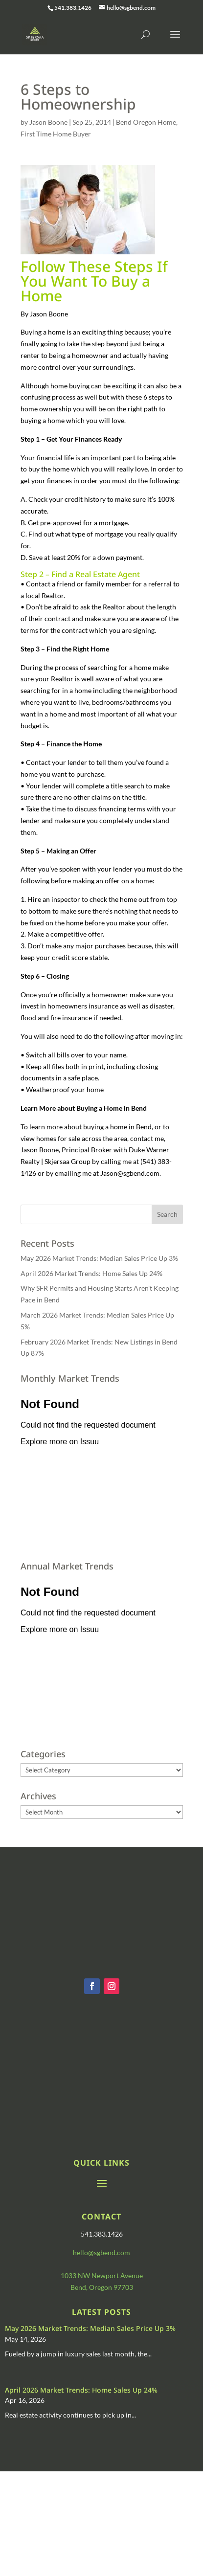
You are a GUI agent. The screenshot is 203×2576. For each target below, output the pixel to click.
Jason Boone (48, 122)
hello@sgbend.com (101, 2252)
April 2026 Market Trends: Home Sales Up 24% (91, 1273)
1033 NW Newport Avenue (102, 2275)
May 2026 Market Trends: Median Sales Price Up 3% (99, 1258)
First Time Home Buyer (56, 134)
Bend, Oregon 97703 (101, 2287)
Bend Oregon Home (146, 122)
